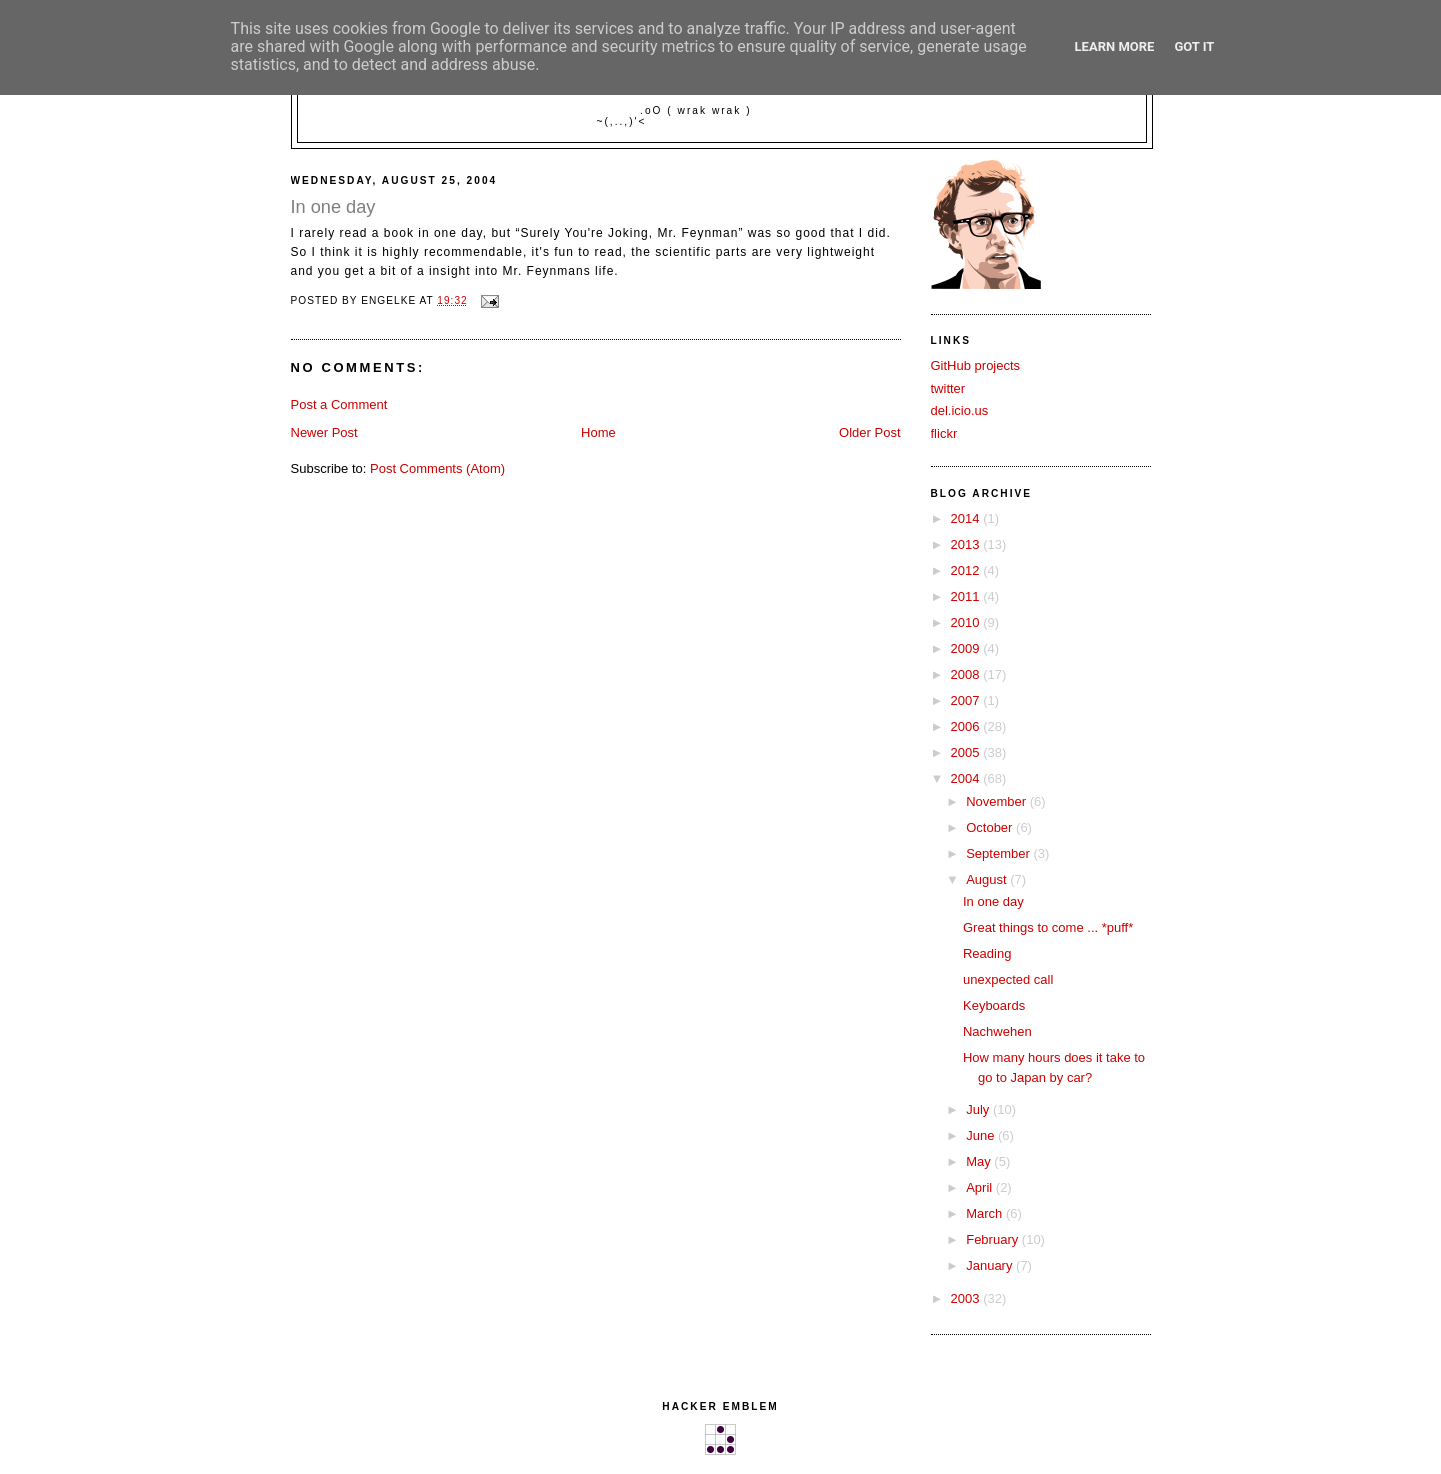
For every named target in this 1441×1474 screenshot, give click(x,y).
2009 (967, 648)
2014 (967, 518)
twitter (948, 388)
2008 (967, 674)
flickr (944, 433)
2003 (967, 1298)
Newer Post (324, 432)
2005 (967, 752)
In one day (993, 901)
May (980, 1161)
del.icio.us (960, 410)
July (979, 1109)
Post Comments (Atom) (437, 468)
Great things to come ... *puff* (1048, 927)
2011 (967, 596)
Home (598, 432)
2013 (967, 544)
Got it (1194, 46)
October (991, 827)
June (982, 1135)
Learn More (1115, 46)
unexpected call (1008, 979)
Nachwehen (997, 1031)
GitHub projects (976, 365)
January (991, 1265)
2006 (967, 726)
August (988, 879)
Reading (987, 953)
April (981, 1187)
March (986, 1213)
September (999, 853)
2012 (967, 570)
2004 (967, 778)
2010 (967, 622)
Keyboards (994, 1005)
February (994, 1239)
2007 (967, 700)
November (998, 801)
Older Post (869, 432)
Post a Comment (339, 404)
